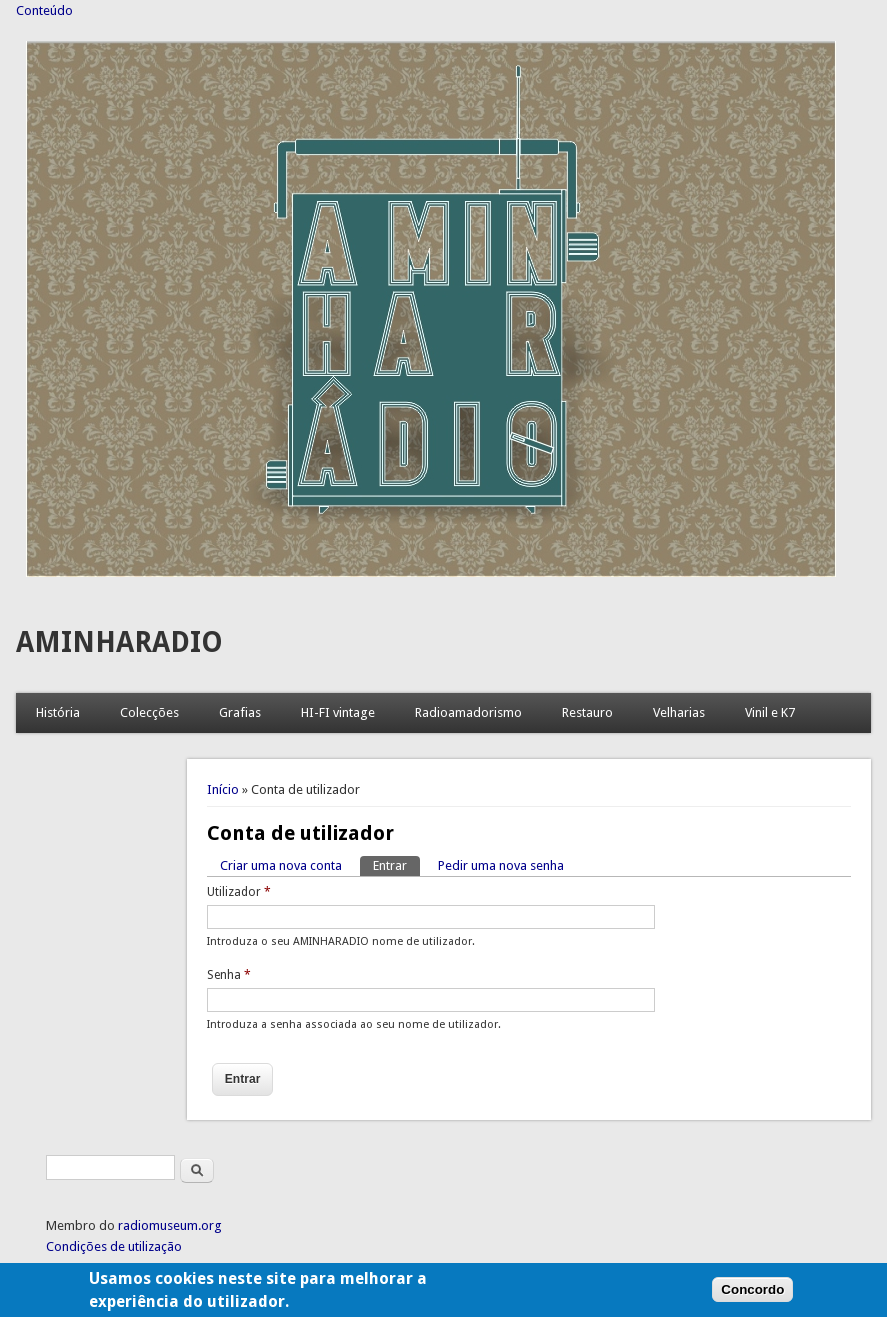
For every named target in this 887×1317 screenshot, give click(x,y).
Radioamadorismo (468, 712)
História (58, 712)
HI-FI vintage (338, 712)
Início (223, 789)
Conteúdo (44, 10)
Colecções (149, 712)
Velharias (679, 712)
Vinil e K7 (770, 712)
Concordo (752, 1296)
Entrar (396, 864)
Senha (229, 975)
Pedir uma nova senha (501, 865)
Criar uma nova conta (281, 865)
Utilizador (239, 892)
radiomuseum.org (170, 1225)
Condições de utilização (114, 1246)
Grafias (240, 712)
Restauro (587, 712)
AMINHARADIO (119, 642)
